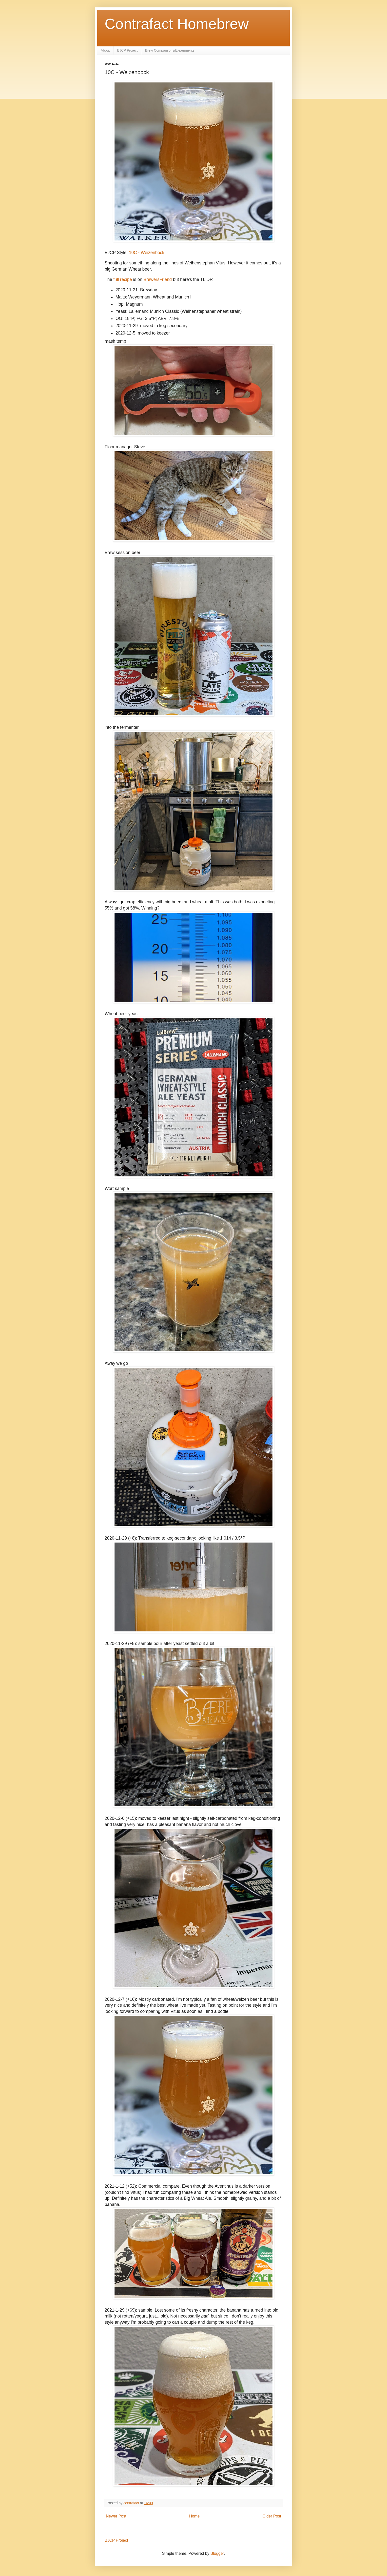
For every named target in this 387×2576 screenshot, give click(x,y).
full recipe (122, 279)
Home (194, 2516)
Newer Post (116, 2516)
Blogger (217, 2553)
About (105, 50)
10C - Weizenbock (146, 252)
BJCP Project (127, 50)
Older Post (271, 2516)
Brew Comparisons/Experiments (169, 50)
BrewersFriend (157, 279)
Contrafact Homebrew (177, 24)
